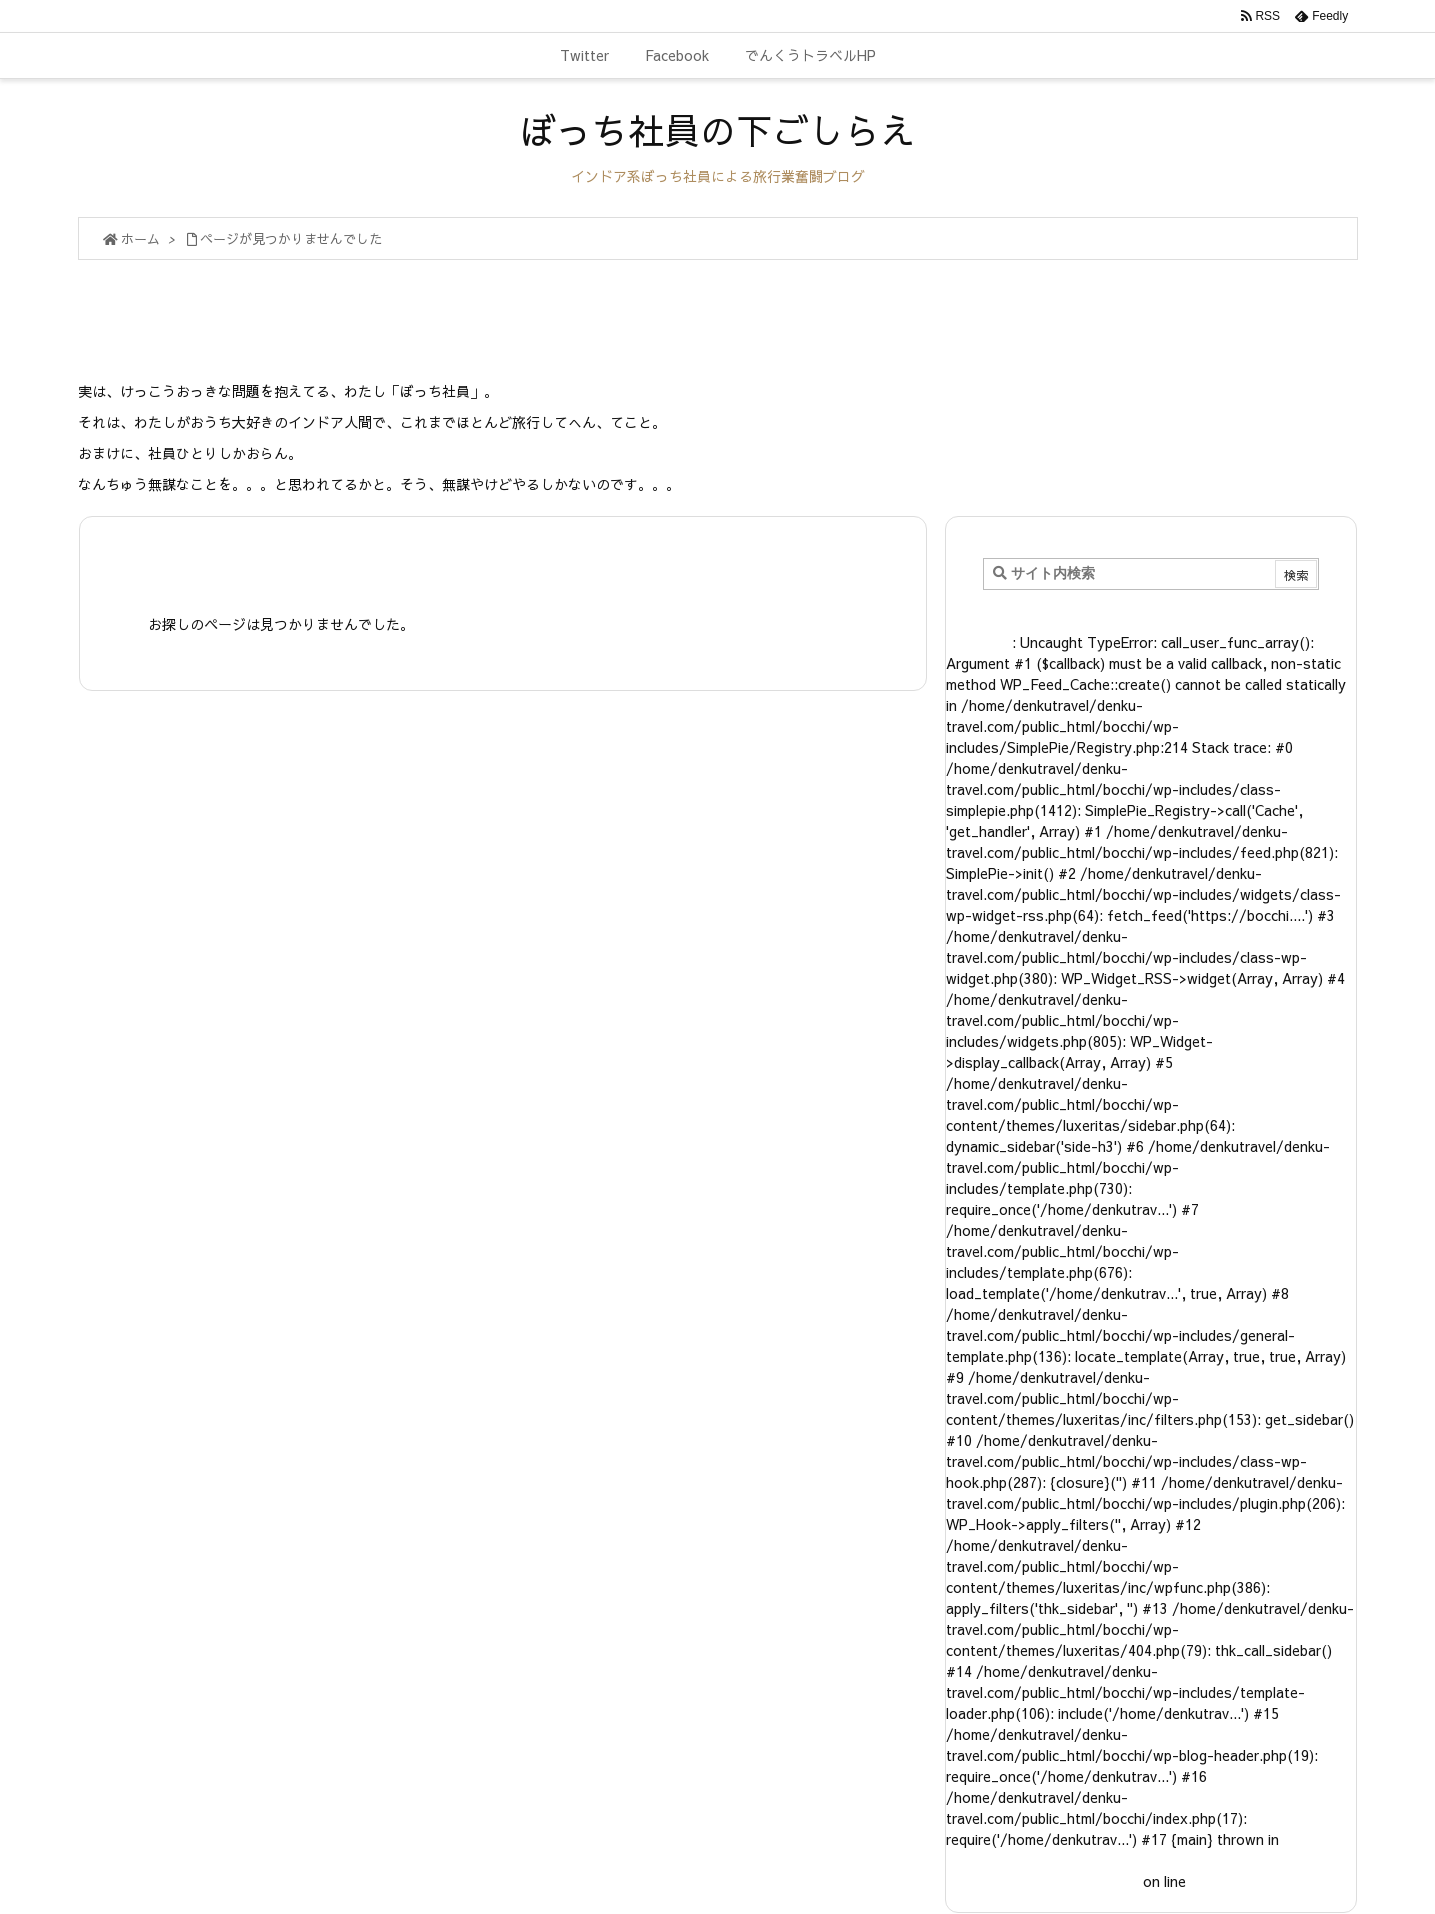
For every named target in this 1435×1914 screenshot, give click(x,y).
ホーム (140, 239)
